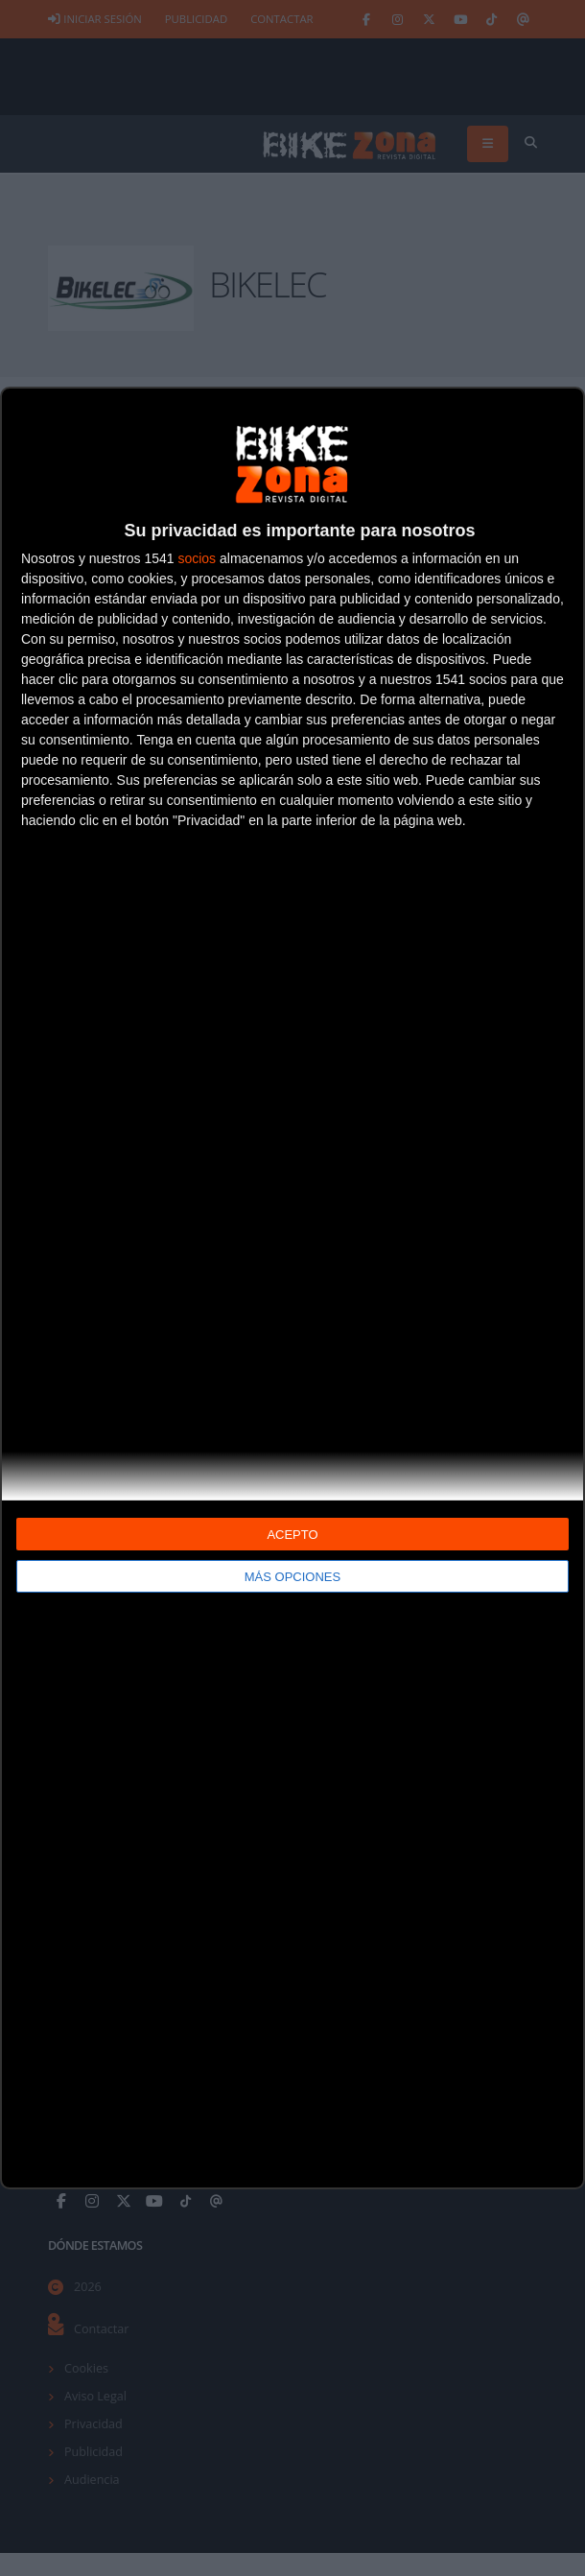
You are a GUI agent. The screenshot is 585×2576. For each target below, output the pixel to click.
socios (196, 558)
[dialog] (292, 1288)
